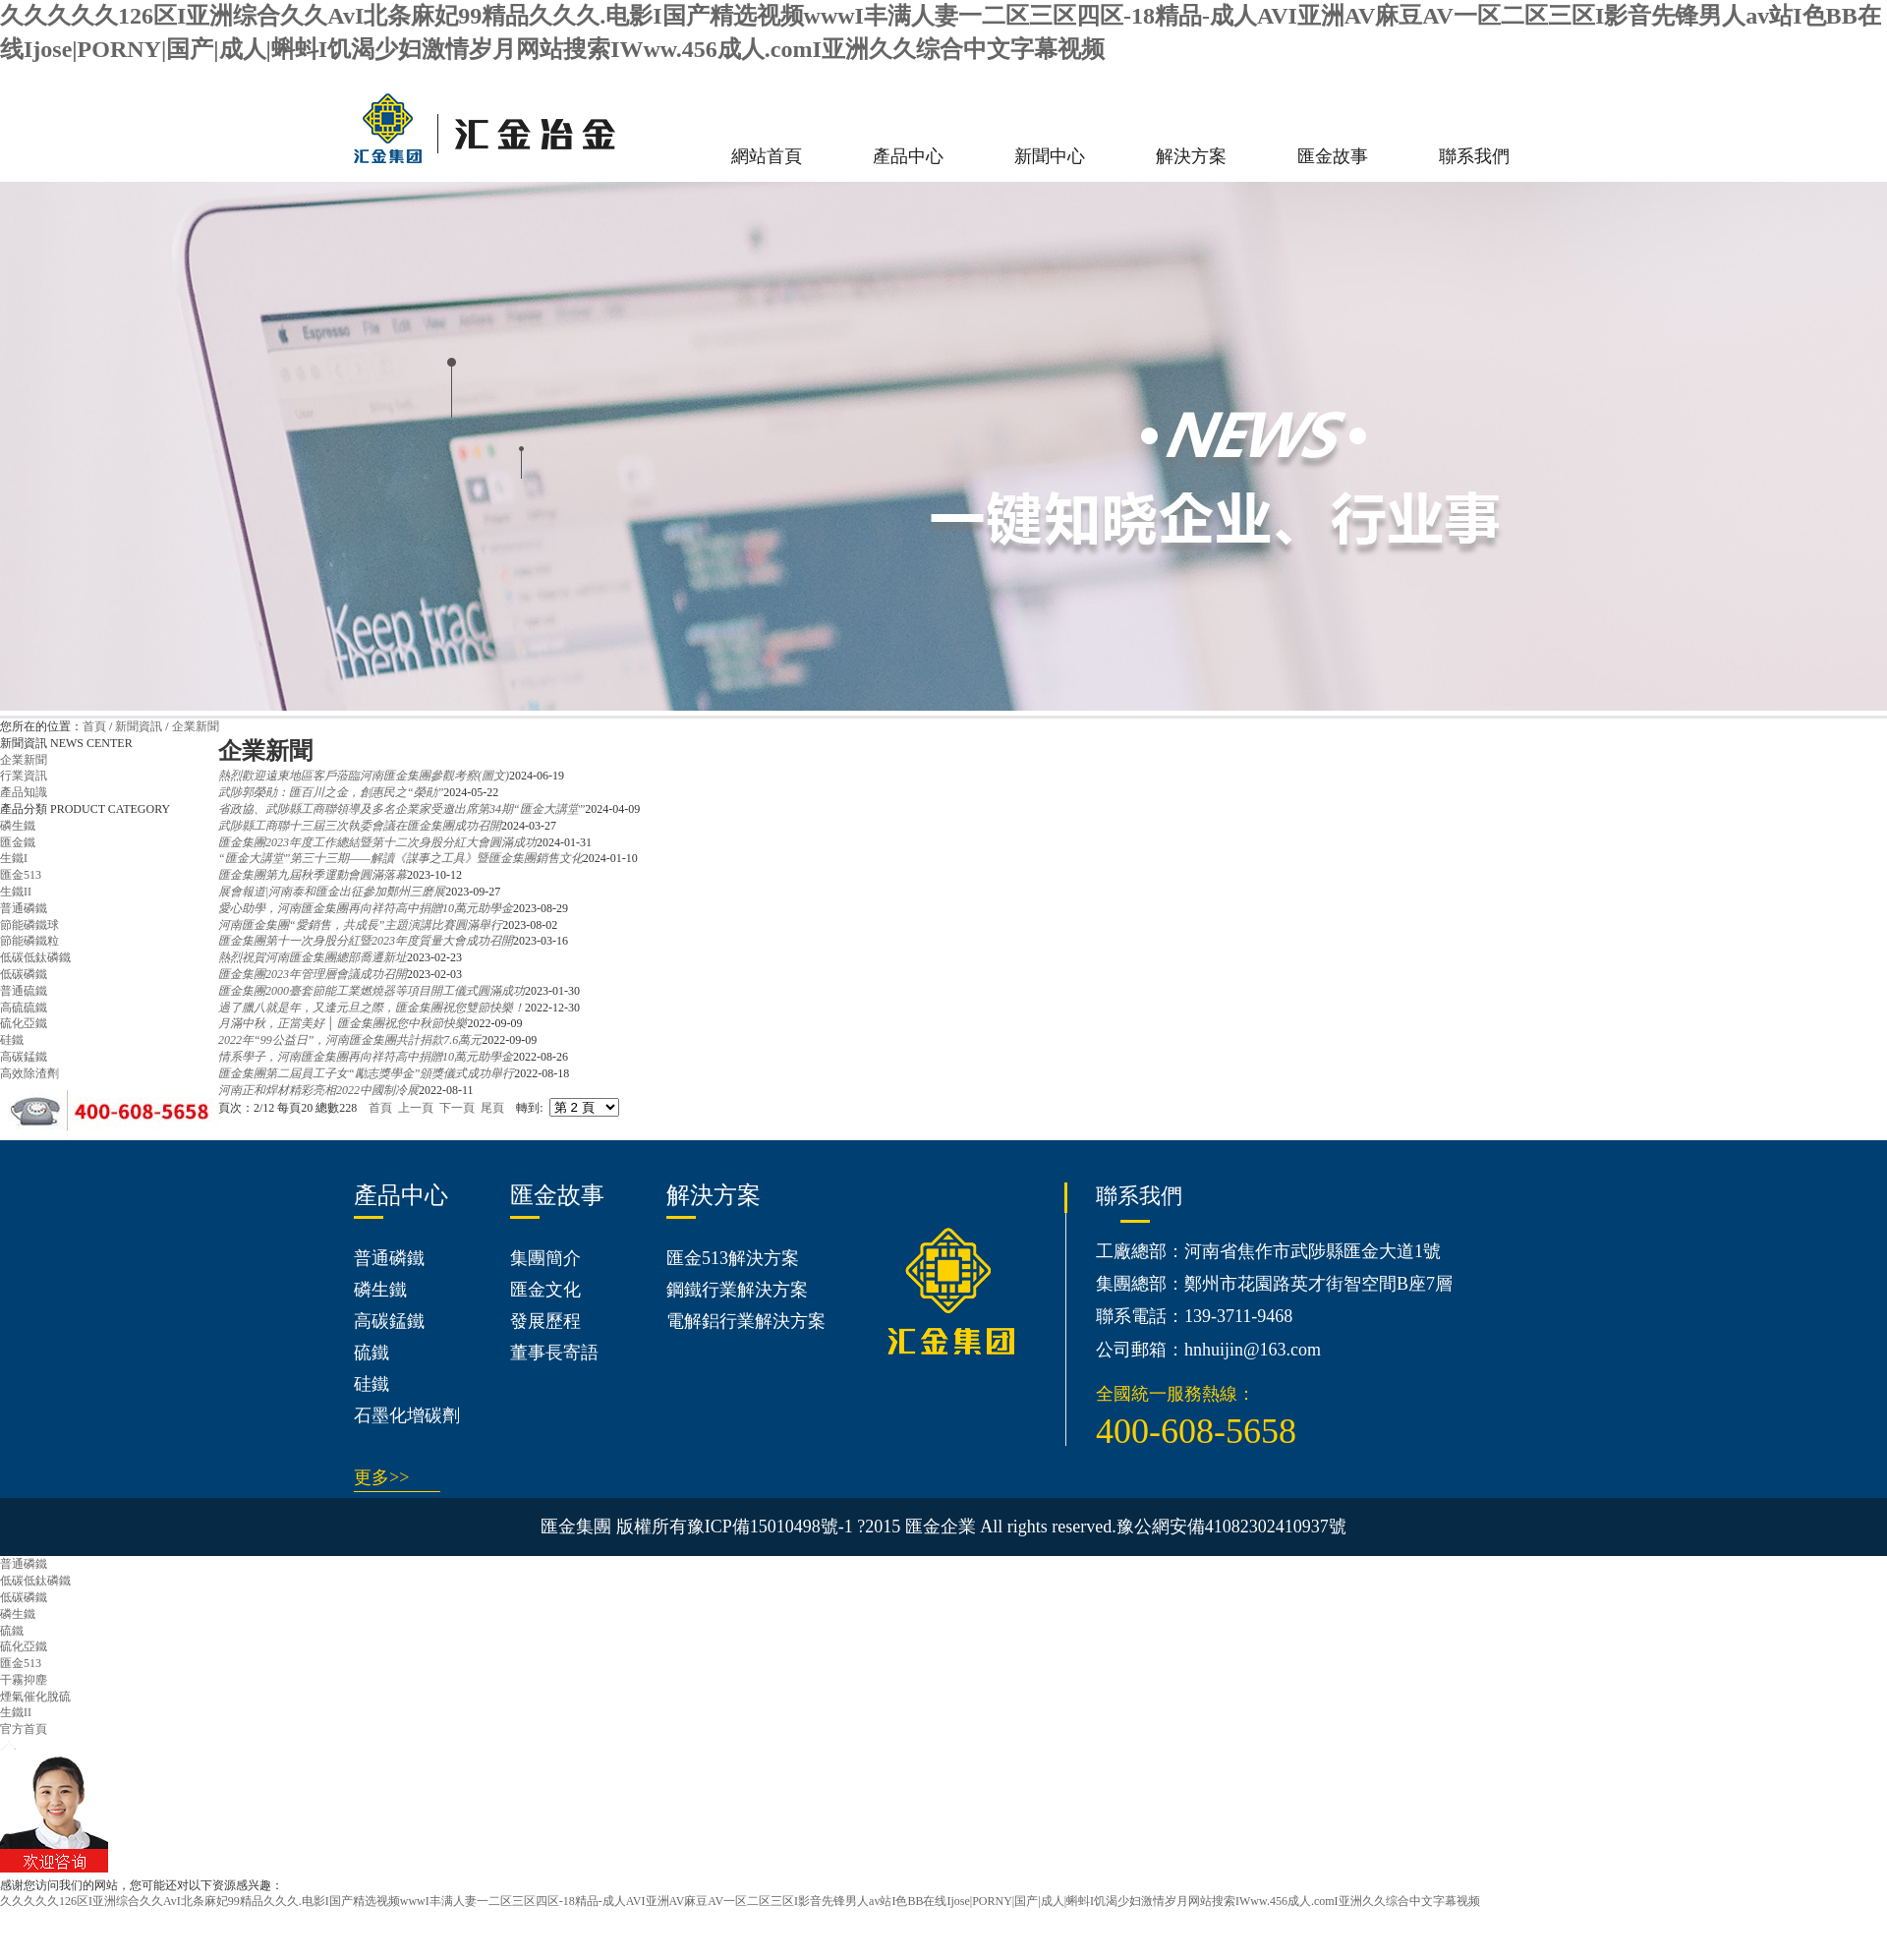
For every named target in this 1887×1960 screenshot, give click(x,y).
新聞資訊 (138, 726)
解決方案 (1191, 156)
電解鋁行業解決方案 (746, 1321)
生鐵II (15, 891)
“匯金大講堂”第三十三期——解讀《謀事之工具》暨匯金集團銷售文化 (400, 858)
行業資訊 (23, 775)
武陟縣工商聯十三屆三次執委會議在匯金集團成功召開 (359, 826)
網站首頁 (766, 156)
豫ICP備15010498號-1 (770, 1526)
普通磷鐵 (23, 908)
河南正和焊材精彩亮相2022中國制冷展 (318, 1090)
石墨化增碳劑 (407, 1415)
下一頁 (457, 1108)
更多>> (381, 1477)
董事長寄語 (554, 1352)
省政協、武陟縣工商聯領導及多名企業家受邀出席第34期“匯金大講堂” (401, 809)
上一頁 (415, 1108)
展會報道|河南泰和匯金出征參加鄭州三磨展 (331, 891)
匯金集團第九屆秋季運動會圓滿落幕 (312, 875)
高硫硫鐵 (23, 1007)
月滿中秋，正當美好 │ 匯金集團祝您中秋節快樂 (342, 1023)
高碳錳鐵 (23, 1057)
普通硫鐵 (23, 991)
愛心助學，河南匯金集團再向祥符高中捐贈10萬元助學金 (365, 908)
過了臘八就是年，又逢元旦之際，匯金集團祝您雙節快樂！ (371, 1007)
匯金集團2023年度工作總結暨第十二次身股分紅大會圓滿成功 (377, 842)
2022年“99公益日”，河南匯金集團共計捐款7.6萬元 (350, 1040)
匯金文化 (545, 1289)
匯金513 (20, 875)
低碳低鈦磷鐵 (35, 957)
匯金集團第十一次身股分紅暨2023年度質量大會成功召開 (365, 941)
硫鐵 (371, 1352)
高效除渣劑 (29, 1073)
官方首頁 (23, 1729)
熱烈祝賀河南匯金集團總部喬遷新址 (312, 957)
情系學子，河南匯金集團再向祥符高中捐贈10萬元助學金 (365, 1057)
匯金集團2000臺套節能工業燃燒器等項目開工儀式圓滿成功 (371, 991)
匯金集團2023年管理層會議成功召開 (312, 974)
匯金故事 (1332, 156)
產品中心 (908, 156)
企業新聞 (195, 726)
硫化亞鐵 (23, 1023)
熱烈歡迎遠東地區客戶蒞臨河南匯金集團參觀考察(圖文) (363, 775)
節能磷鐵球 (29, 925)
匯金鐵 (17, 842)
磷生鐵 (17, 826)
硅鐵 (12, 1040)
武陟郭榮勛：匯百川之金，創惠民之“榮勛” (330, 792)
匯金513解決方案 (732, 1258)
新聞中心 (1049, 156)
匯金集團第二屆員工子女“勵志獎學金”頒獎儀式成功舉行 (366, 1073)
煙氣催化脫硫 (35, 1696)
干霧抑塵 (23, 1680)
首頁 (94, 726)
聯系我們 (1474, 156)
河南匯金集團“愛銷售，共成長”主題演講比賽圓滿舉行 (360, 925)
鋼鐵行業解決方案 (737, 1289)
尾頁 (492, 1108)
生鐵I (14, 858)
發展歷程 (545, 1321)
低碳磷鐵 (23, 974)
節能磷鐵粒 (29, 941)
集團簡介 (545, 1258)
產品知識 (23, 792)
